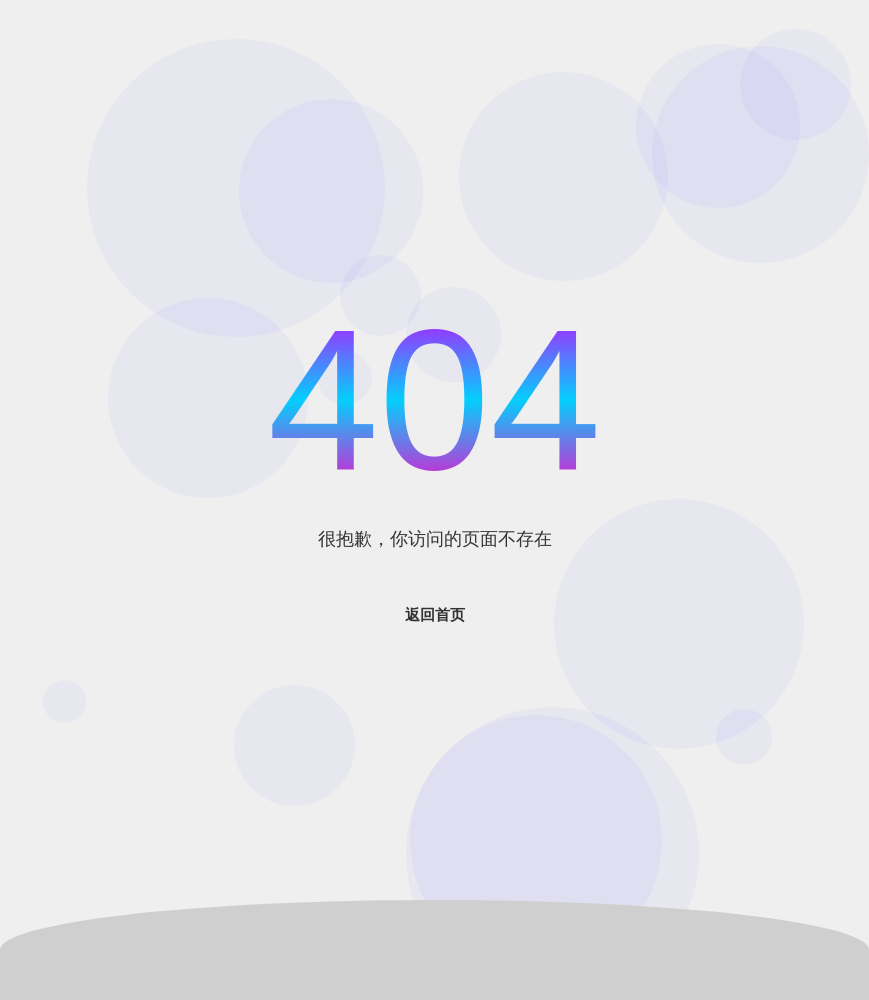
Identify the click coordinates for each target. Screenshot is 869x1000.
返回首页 (435, 614)
